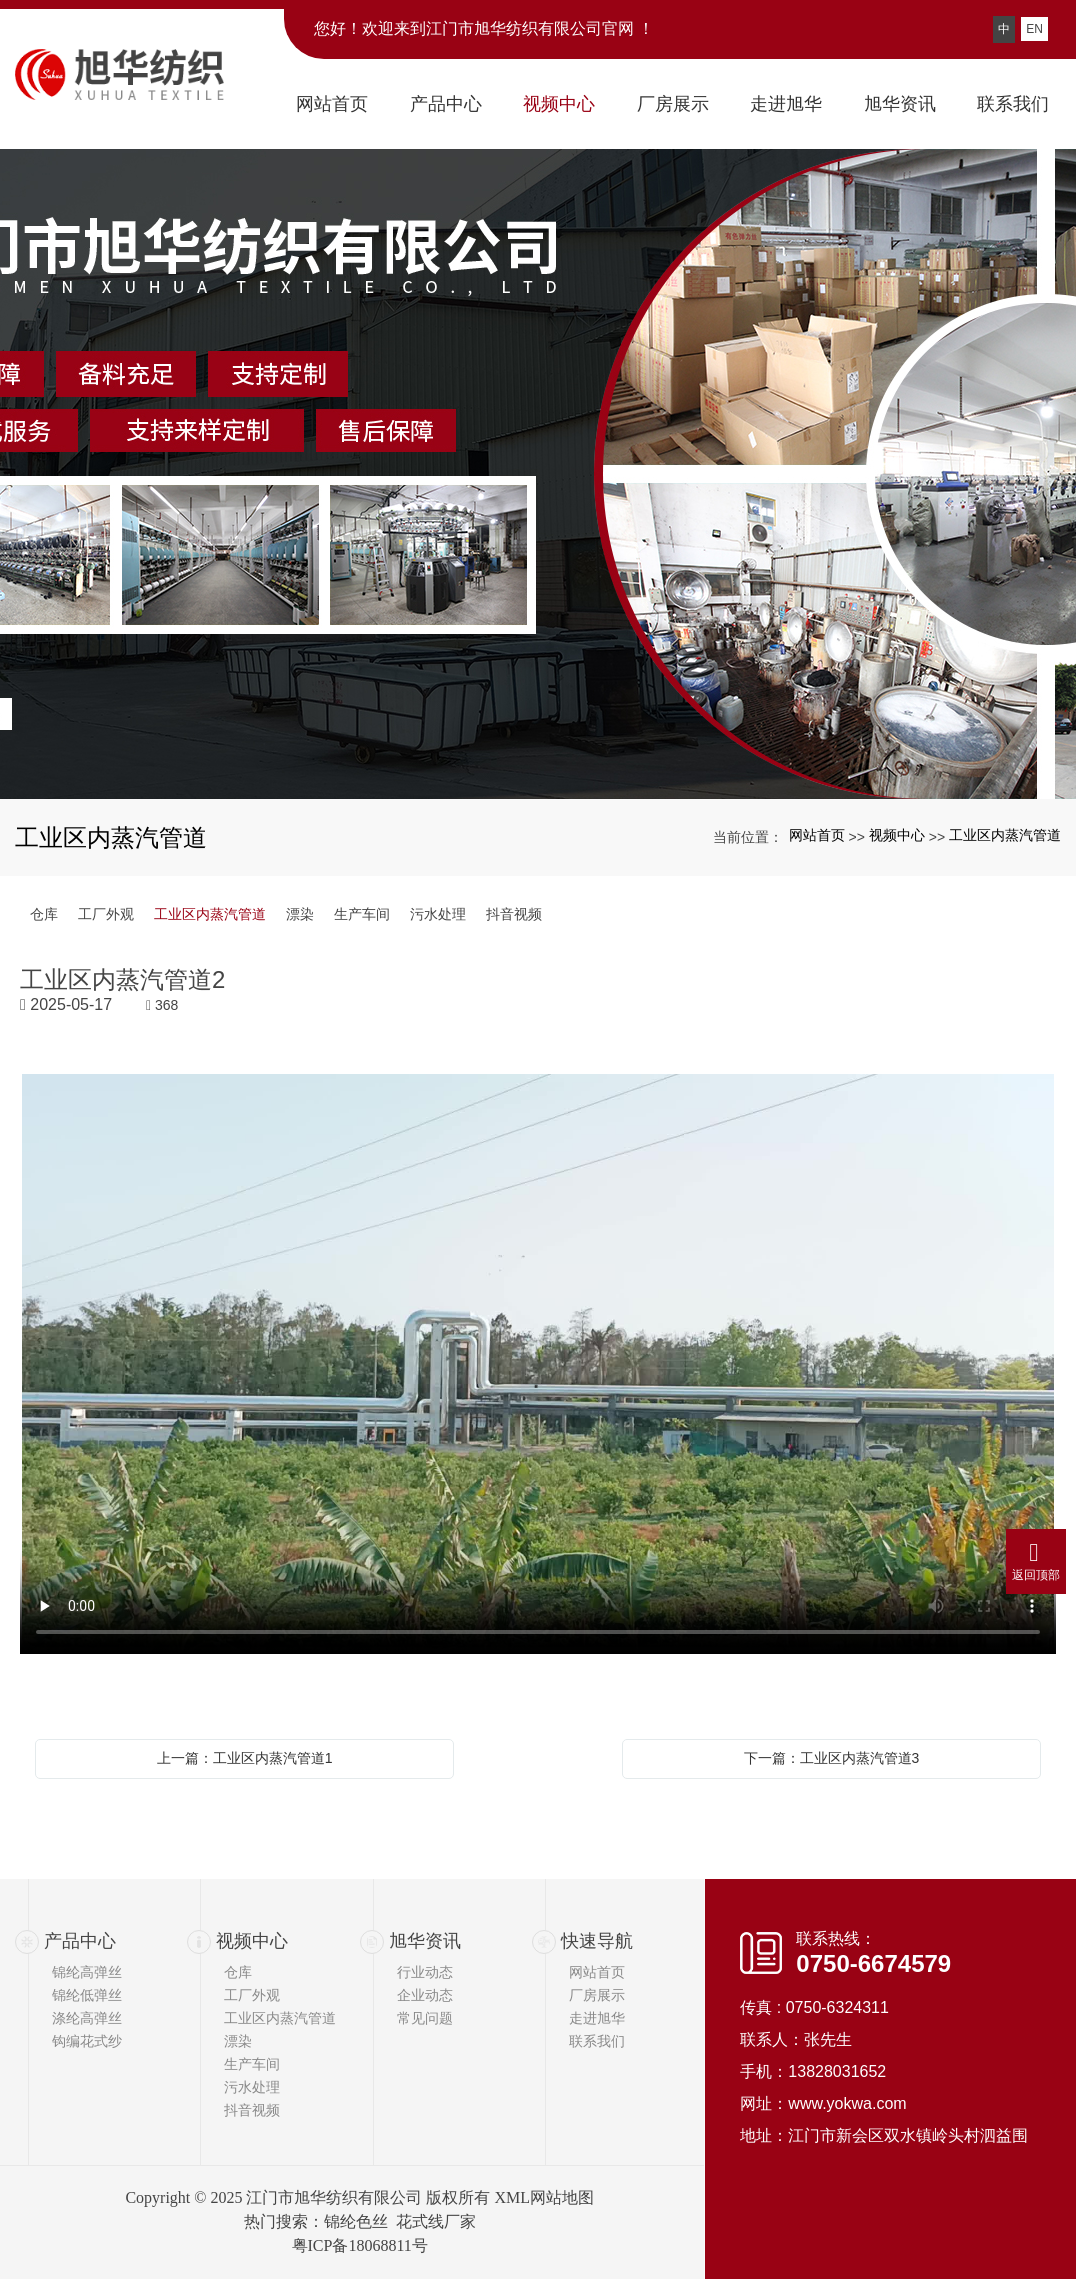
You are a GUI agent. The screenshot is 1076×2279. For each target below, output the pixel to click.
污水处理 (438, 914)
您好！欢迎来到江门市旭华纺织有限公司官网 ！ (484, 28)
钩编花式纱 (87, 2041)
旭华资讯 (425, 1941)
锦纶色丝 (356, 2221)
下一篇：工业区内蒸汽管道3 (832, 1758)
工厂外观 (106, 914)
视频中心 (897, 835)
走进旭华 (597, 2018)
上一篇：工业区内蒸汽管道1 (245, 1758)
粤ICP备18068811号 (360, 2245)
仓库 (44, 914)
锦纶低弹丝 (87, 1995)
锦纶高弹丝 (87, 1972)
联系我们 (597, 2041)
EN (1034, 29)
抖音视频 (514, 914)
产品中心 (80, 1941)
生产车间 (362, 914)
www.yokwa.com (847, 2103)
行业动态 (425, 1972)
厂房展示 (597, 1995)
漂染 (300, 914)
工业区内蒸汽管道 (1005, 835)
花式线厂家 (436, 2221)
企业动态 (425, 1995)
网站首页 (817, 835)
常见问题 (425, 2018)
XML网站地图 (544, 2197)
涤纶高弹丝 (87, 2018)
